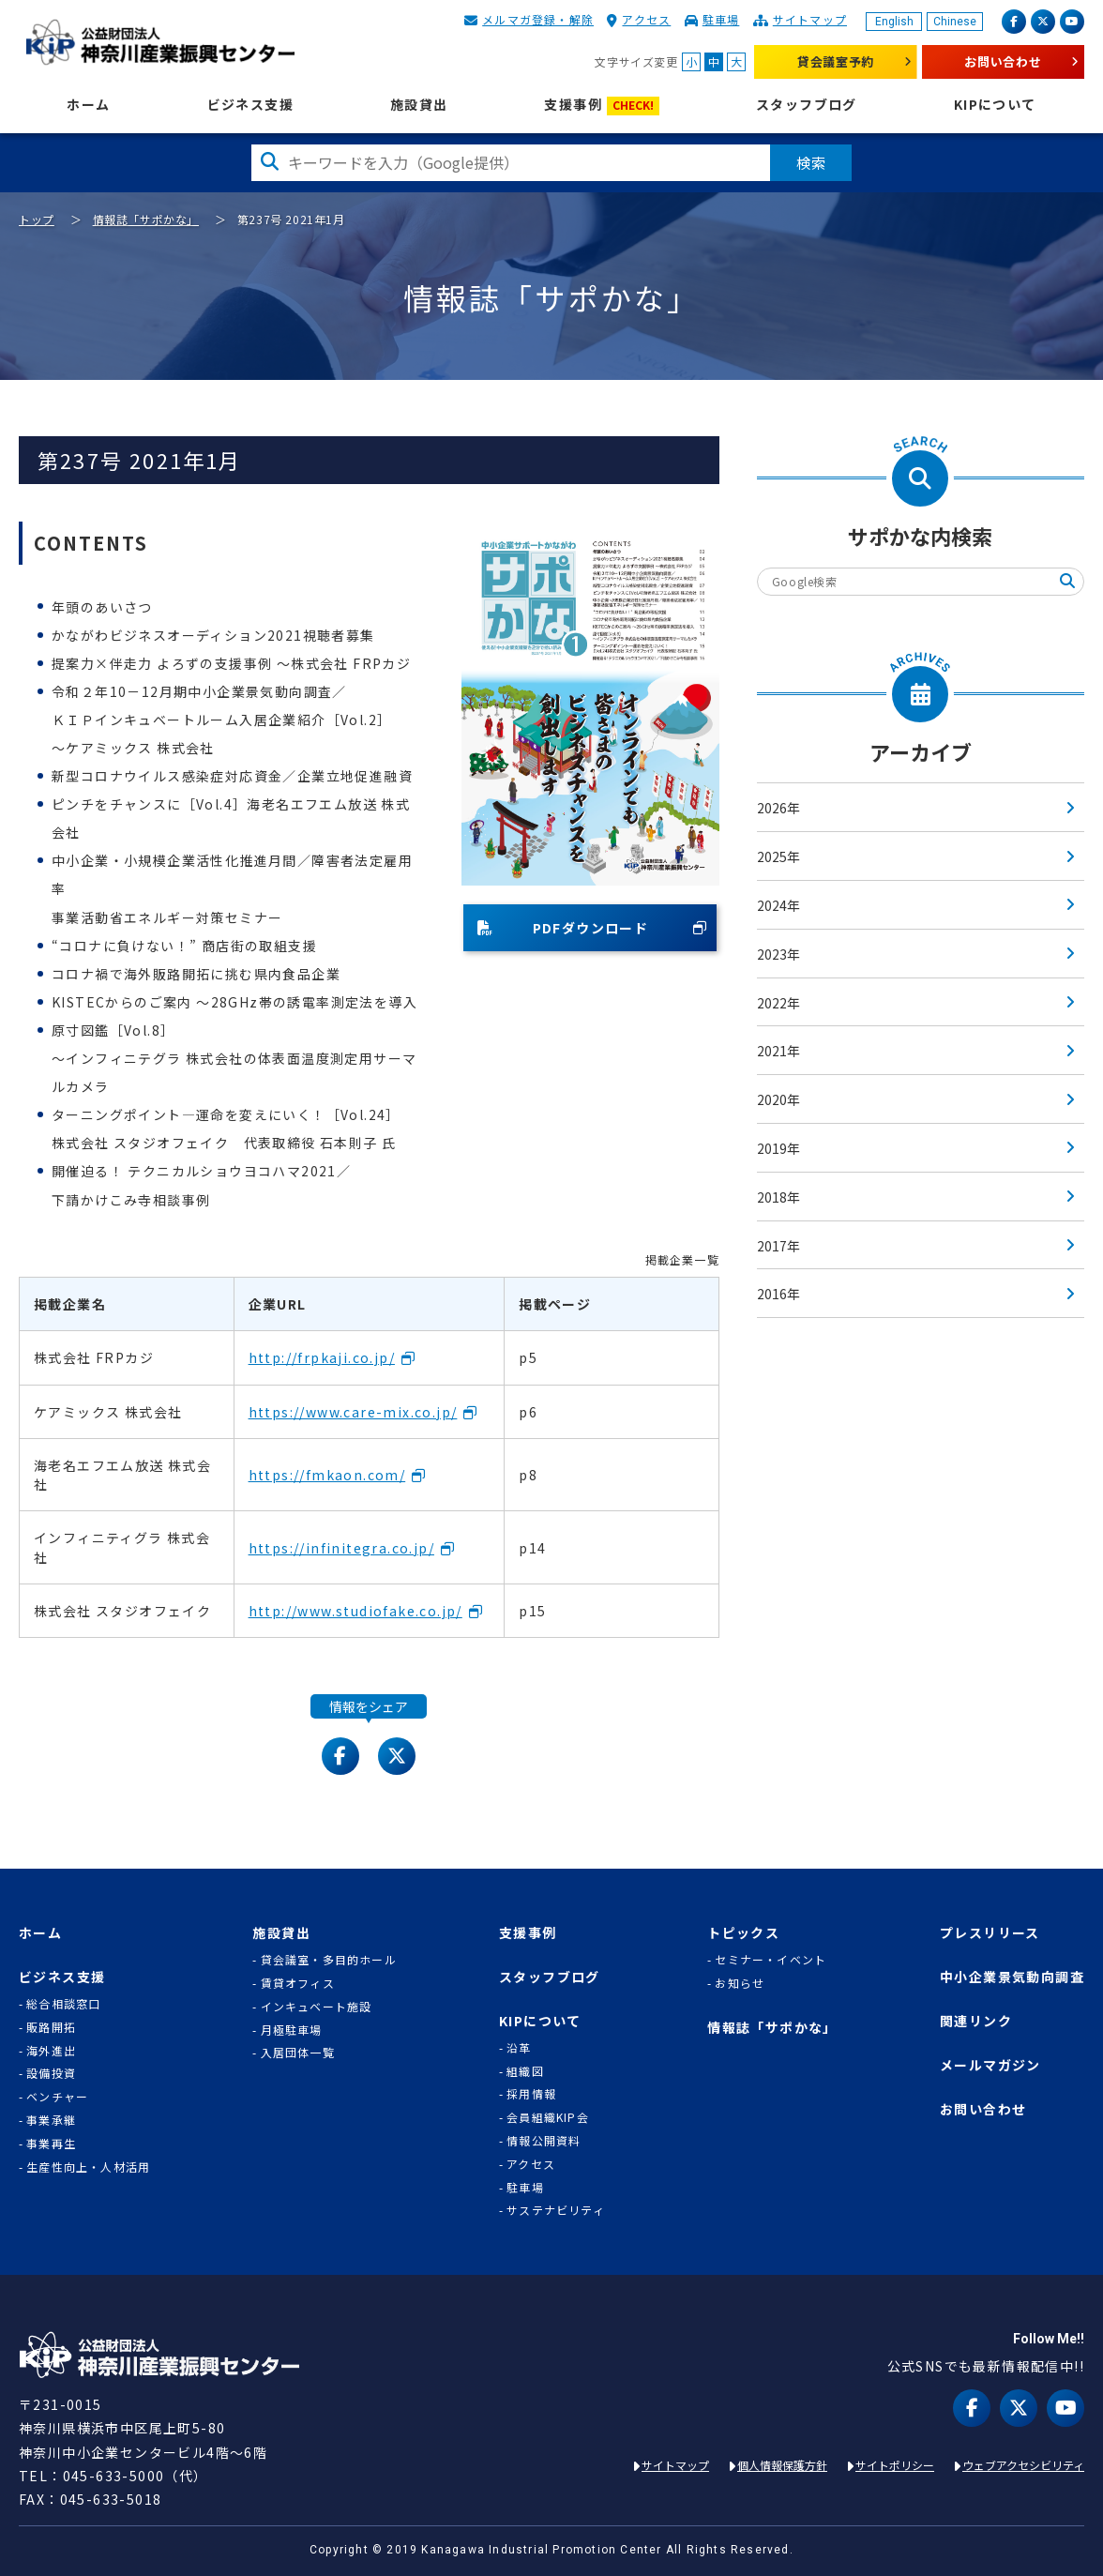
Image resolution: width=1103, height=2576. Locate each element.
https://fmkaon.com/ (327, 1474)
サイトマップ (810, 19)
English (894, 21)
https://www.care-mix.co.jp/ (353, 1411)
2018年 (778, 1197)
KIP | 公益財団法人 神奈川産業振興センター (160, 42)
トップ (36, 219)
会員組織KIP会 (547, 2117)
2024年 (778, 905)
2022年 (778, 1002)
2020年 (778, 1099)
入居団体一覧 (298, 2052)
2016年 (778, 1293)
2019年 (778, 1148)
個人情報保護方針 (782, 2465)
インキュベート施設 (316, 2006)
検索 (811, 162)
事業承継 (51, 2120)
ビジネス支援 (250, 105)
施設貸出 (419, 105)
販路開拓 (51, 2027)
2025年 (778, 856)
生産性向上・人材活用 (88, 2166)
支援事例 (601, 105)
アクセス (646, 19)
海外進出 (51, 2050)
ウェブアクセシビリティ (1023, 2465)
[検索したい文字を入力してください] (510, 162)
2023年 (778, 954)
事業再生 (51, 2143)
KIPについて (995, 105)
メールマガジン (990, 2065)
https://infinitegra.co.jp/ (341, 1547)
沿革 (518, 2047)
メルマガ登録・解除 (538, 19)
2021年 (778, 1050)
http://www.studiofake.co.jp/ (355, 1610)
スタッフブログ (806, 105)
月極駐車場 (292, 2030)
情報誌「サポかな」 (146, 219)
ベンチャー (57, 2096)
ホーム (88, 105)
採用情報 (531, 2093)
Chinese (954, 21)
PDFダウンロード (562, 927)
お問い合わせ (1002, 61)
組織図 (525, 2071)
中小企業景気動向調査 (1012, 1977)
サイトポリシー (894, 2465)
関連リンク (976, 2021)
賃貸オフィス (298, 1983)
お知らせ (739, 1983)
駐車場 (721, 19)
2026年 (778, 807)
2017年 (778, 1245)
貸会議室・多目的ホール (329, 1959)
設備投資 (51, 2073)
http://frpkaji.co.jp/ (322, 1357)
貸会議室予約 (835, 61)
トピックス (743, 1933)
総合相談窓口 (63, 2003)
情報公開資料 (543, 2140)
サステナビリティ (555, 2210)
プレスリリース (990, 1933)
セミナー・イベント (770, 1959)
